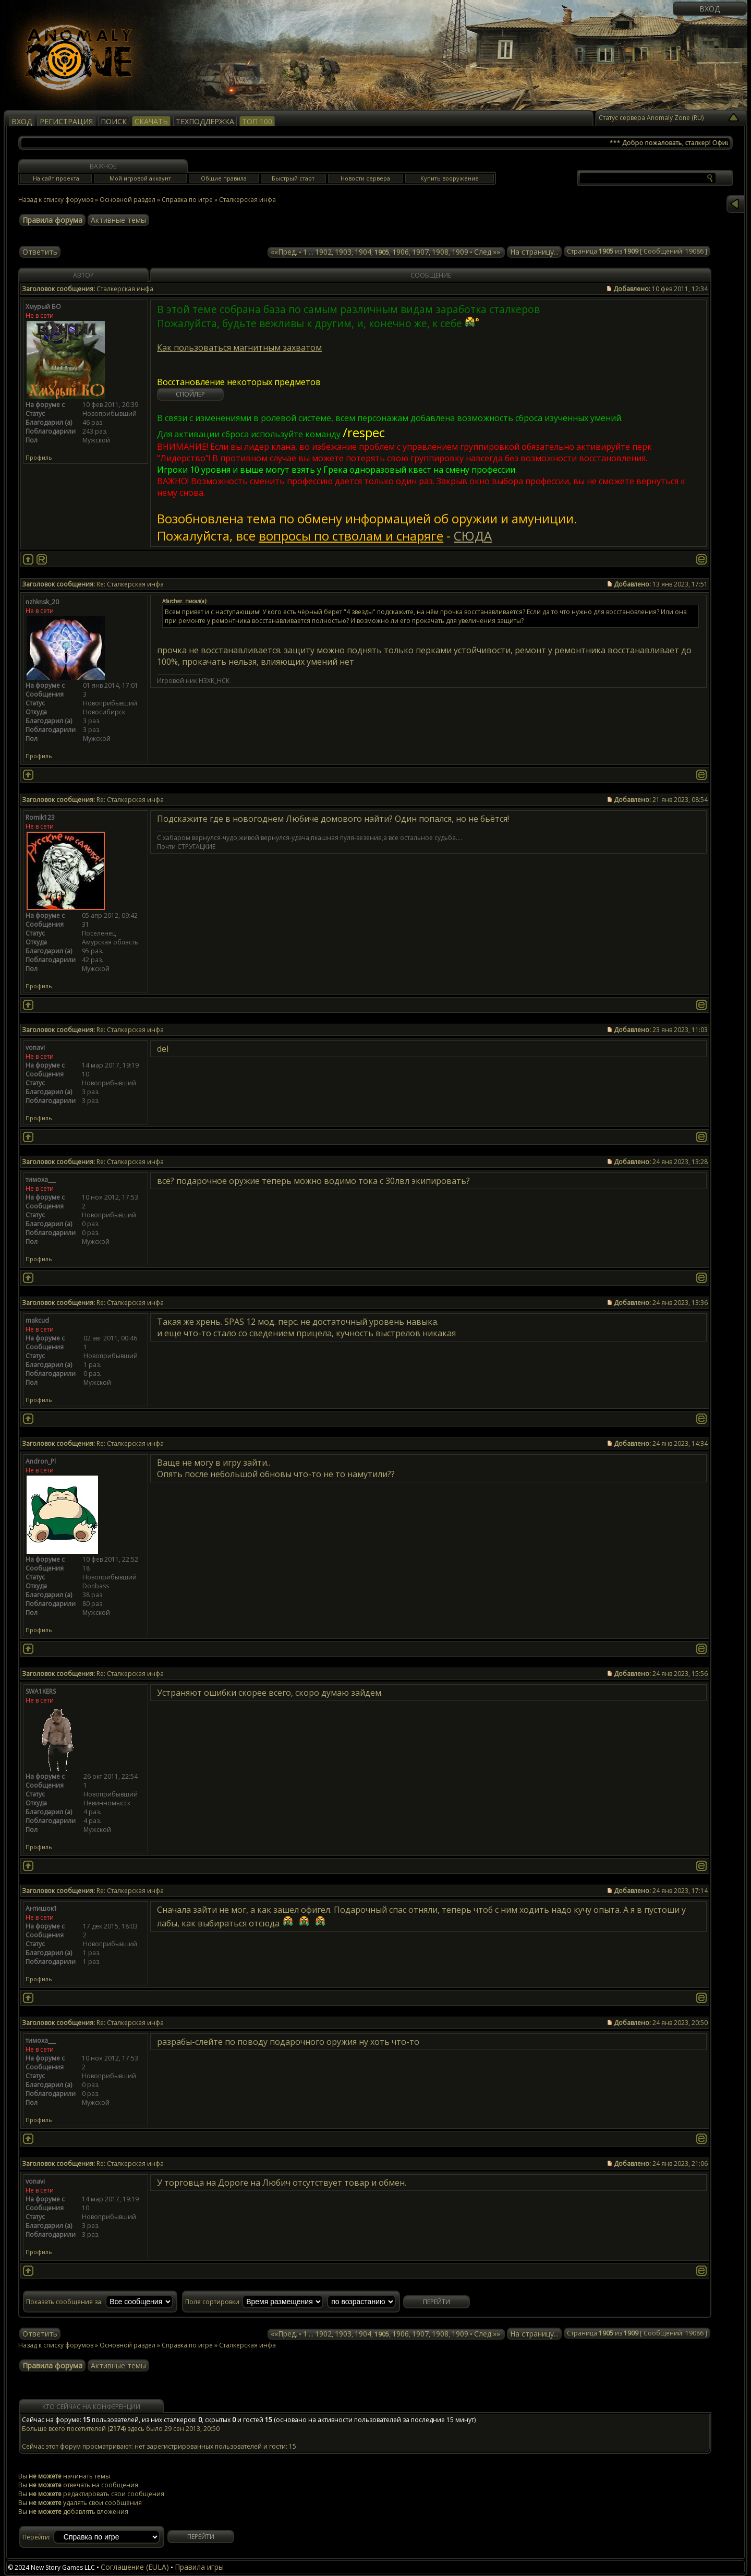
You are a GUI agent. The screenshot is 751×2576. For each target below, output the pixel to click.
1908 (440, 252)
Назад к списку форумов (55, 199)
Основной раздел (127, 199)
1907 (420, 252)
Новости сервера (365, 178)
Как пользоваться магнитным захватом (239, 347)
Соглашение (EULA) (135, 2567)
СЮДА (473, 535)
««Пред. (284, 252)
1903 (343, 252)
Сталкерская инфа (247, 199)
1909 (460, 252)
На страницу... (534, 252)
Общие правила (224, 178)
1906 (400, 252)
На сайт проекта (56, 178)
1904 (363, 252)
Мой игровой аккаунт (140, 178)
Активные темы (118, 220)
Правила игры (199, 2567)
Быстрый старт (293, 178)
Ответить (39, 252)
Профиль (39, 457)
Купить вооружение (449, 178)
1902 (323, 252)
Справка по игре (187, 199)
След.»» (487, 252)
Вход (709, 9)
